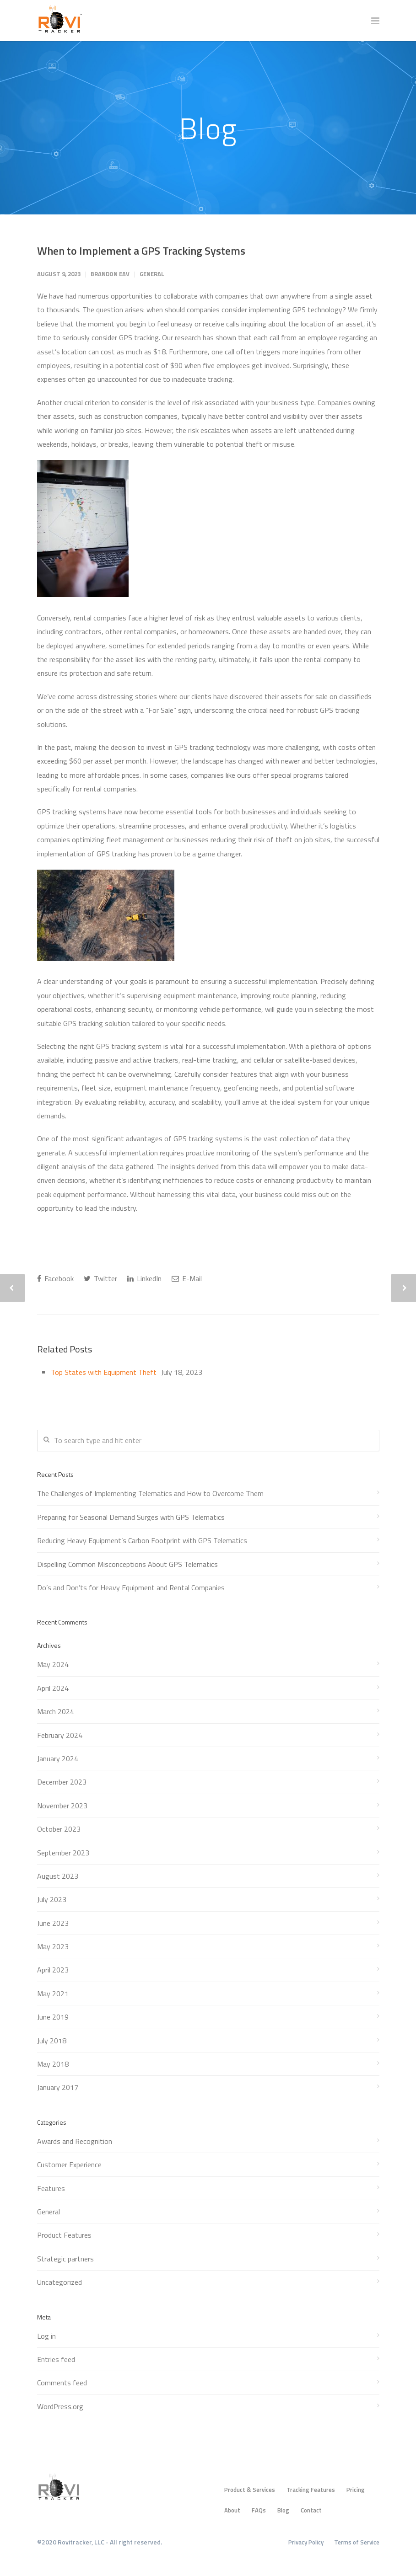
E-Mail (187, 1278)
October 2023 (59, 1828)
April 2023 (53, 1969)
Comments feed (62, 2382)
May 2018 (53, 2063)
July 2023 (51, 1899)
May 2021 (53, 1993)
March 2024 (55, 1711)
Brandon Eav (110, 273)
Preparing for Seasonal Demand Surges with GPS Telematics (131, 1517)
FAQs (259, 2510)
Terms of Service (356, 2542)
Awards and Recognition (74, 2141)
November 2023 (62, 1805)
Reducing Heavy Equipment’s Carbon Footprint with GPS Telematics (142, 1540)
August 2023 (57, 1876)
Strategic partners (65, 2258)
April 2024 (53, 1688)
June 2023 (53, 1923)
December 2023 (61, 1781)
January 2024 (57, 1758)
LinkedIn (144, 1278)
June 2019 (53, 2016)
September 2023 (63, 1852)
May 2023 (53, 1946)
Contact (311, 2510)
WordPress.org (60, 2406)
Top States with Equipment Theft (104, 1372)
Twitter (100, 1278)
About (232, 2510)
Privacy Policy (306, 2542)
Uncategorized (59, 2282)
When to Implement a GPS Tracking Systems (141, 250)
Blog (283, 2510)
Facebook (55, 1278)
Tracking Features (310, 2489)
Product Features (64, 2234)
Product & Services (249, 2489)
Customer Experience (69, 2164)
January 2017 (57, 2087)
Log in (46, 2335)
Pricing (355, 2489)
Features (51, 2188)
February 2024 (59, 1735)
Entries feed (56, 2359)
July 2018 (51, 2040)
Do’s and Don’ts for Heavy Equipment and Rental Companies (131, 1587)
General (152, 273)
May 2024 (53, 1664)
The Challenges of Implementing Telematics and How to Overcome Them (150, 1493)
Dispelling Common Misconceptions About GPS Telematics (127, 1564)
